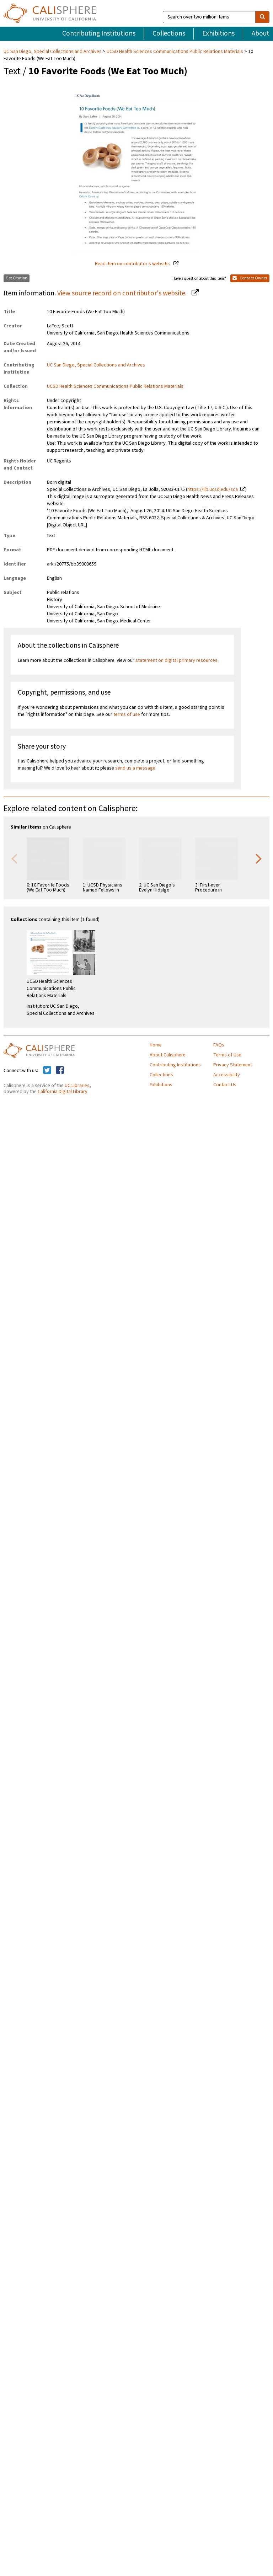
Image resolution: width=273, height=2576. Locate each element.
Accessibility (226, 1074)
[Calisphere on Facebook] (60, 1070)
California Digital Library (62, 1091)
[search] (262, 17)
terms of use (126, 714)
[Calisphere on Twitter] (47, 1070)
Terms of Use (227, 1055)
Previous (14, 858)
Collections (168, 33)
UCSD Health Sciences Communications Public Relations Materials (175, 51)
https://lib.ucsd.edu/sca (212, 489)
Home (156, 1045)
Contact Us (224, 1084)
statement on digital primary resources (176, 660)
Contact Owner (249, 278)
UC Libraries (77, 1085)
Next (258, 858)
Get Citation (16, 278)
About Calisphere (168, 1055)
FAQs (218, 1045)
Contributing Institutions (98, 33)
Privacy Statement (232, 1064)
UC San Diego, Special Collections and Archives (53, 51)
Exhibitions (218, 33)
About (260, 33)
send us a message (135, 768)
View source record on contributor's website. (122, 293)
